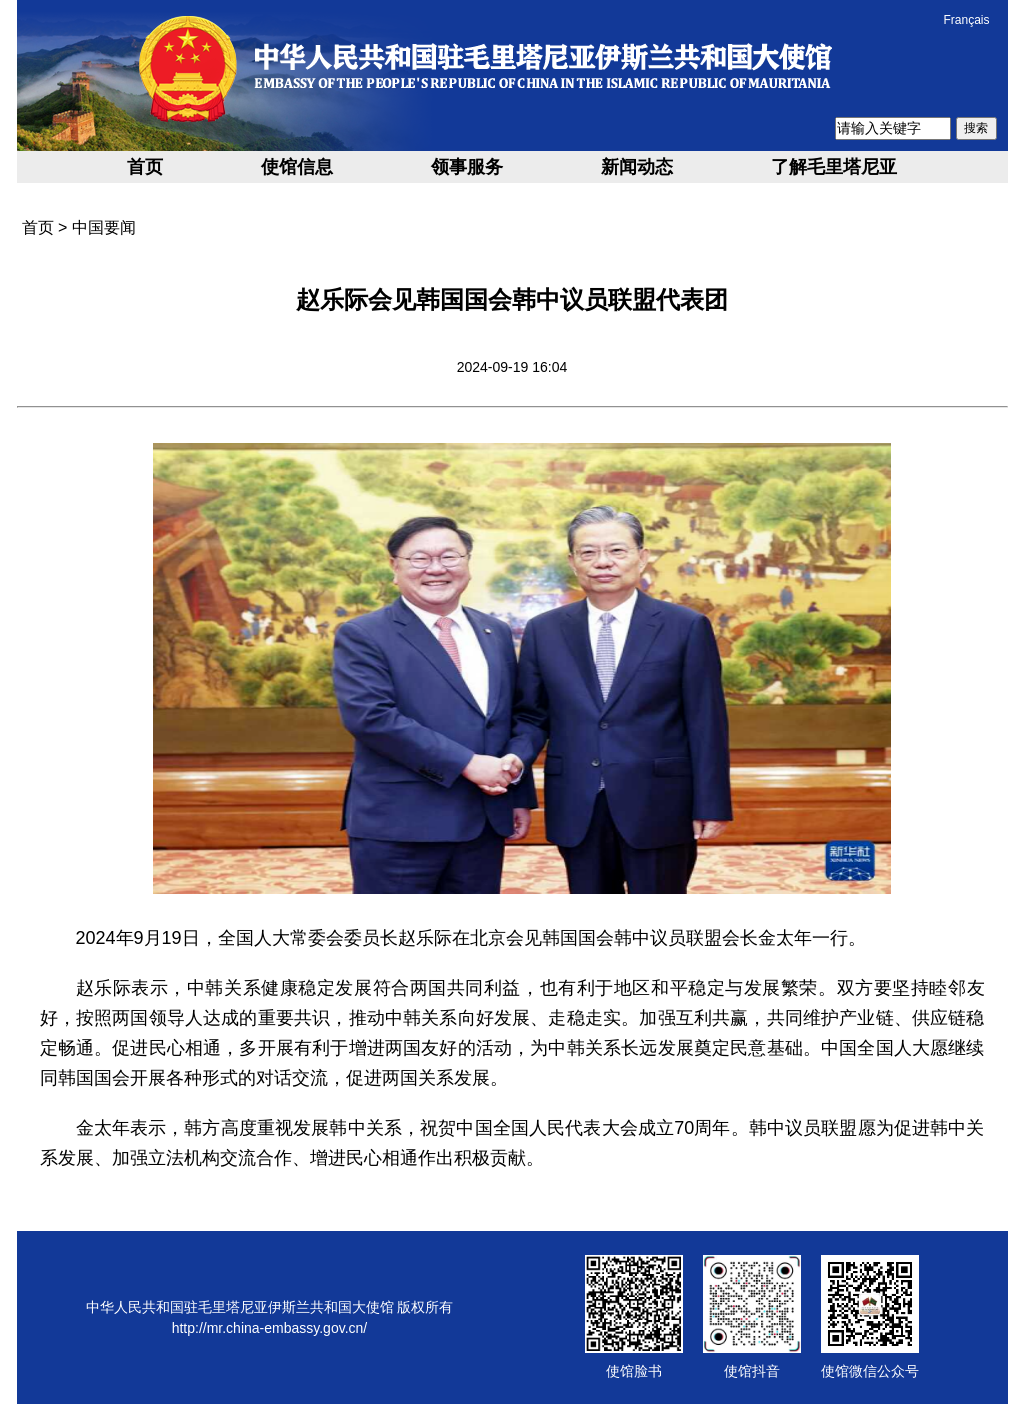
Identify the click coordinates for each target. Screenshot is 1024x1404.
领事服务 (467, 167)
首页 (145, 167)
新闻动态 (637, 167)
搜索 (976, 128)
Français (966, 20)
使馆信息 (297, 167)
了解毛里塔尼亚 (834, 167)
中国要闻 (104, 227)
